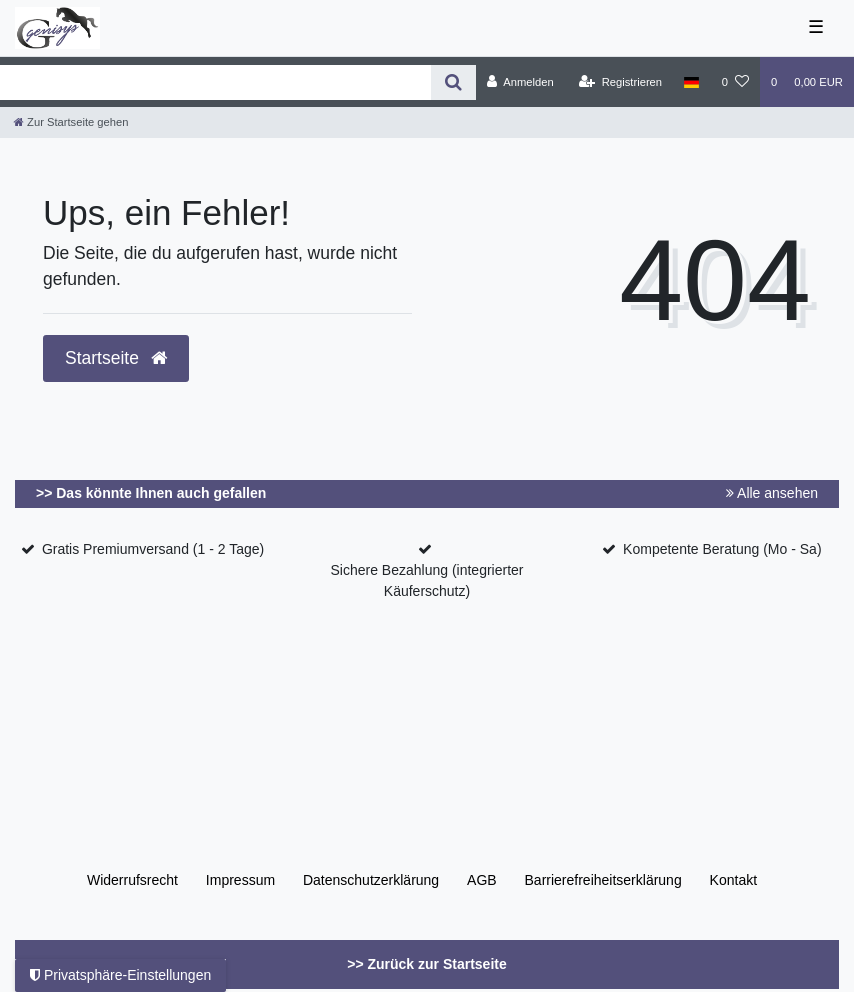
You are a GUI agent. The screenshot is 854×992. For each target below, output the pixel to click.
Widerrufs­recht (132, 880)
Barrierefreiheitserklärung (603, 880)
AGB (482, 880)
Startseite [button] (116, 358)
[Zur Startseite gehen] (71, 122)
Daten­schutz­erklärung (371, 880)
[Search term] (215, 82)
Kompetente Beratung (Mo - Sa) (722, 549)
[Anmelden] (520, 82)
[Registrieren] (620, 82)
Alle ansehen (772, 493)
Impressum (240, 880)
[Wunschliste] (735, 82)
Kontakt (733, 880)
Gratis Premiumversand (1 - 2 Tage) (153, 549)
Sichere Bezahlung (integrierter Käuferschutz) (426, 580)
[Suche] (453, 82)
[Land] (691, 82)
